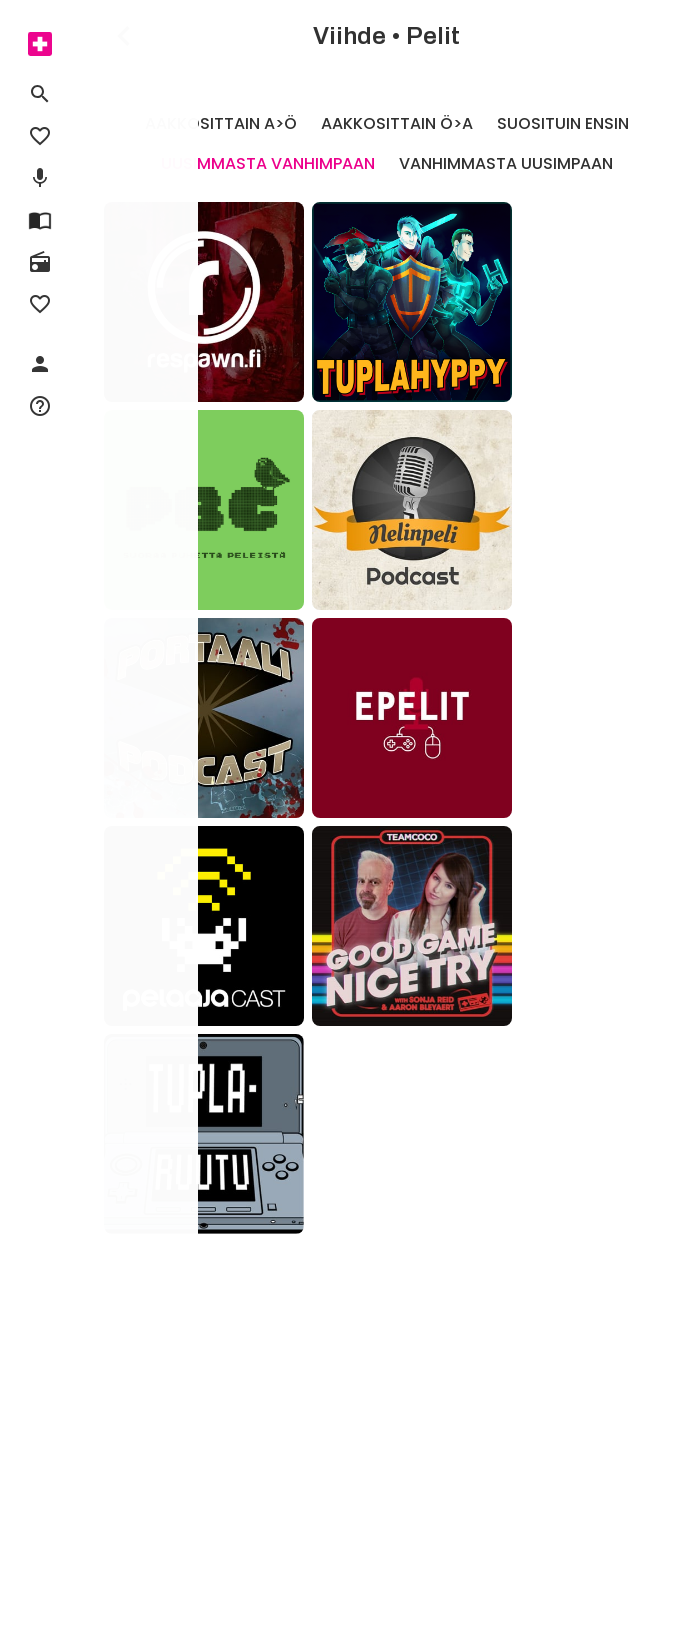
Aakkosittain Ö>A (397, 123)
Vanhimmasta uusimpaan (506, 163)
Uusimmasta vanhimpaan (268, 163)
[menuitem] (40, 44)
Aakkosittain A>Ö (221, 123)
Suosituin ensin (563, 123)
